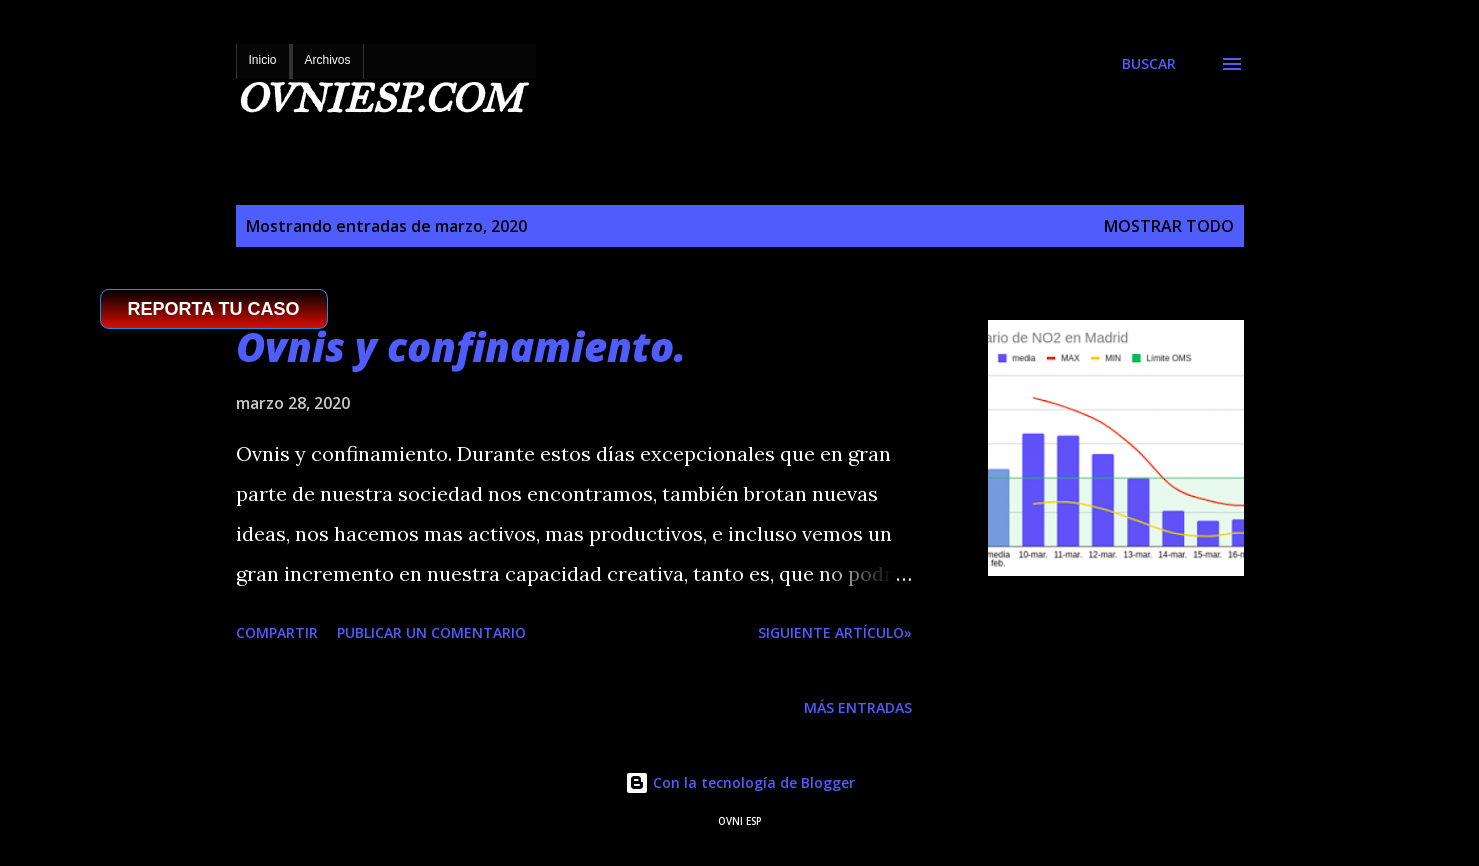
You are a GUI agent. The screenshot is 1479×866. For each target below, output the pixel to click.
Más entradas (858, 707)
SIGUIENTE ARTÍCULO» (835, 632)
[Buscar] (1149, 64)
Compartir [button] (277, 632)
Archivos (328, 60)
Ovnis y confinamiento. (461, 346)
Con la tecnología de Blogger (740, 782)
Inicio (263, 60)
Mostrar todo (1169, 226)
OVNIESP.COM (379, 98)
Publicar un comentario (431, 632)
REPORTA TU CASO (214, 309)
